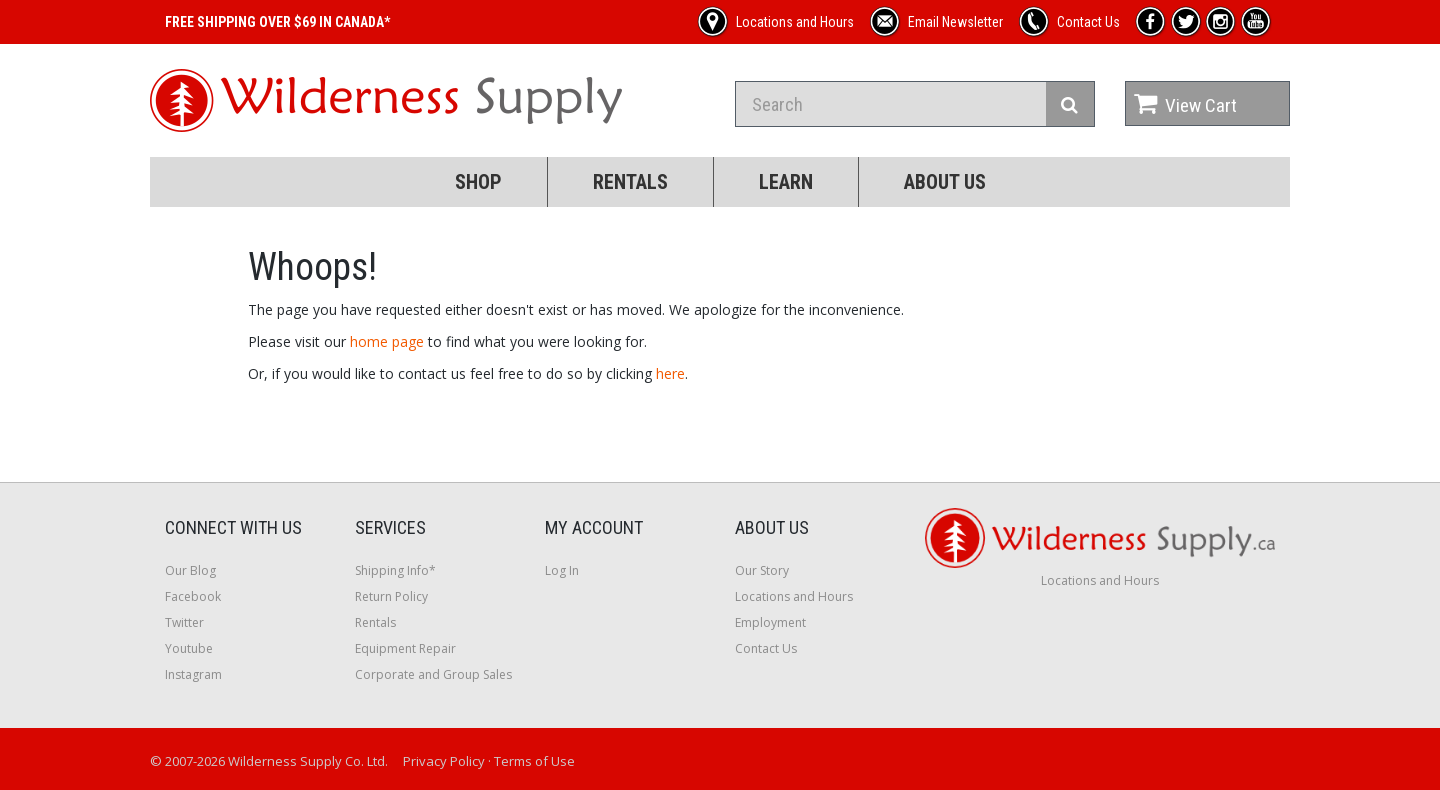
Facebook (193, 596)
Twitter (184, 622)
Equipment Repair (405, 648)
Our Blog (190, 570)
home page (387, 341)
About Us (945, 182)
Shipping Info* (395, 570)
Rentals (630, 182)
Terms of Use (534, 761)
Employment (770, 622)
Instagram (193, 674)
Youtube (189, 648)
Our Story (762, 570)
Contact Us (766, 648)
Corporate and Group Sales (433, 674)
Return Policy (391, 596)
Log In (562, 570)
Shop (478, 182)
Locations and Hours (794, 596)
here (670, 373)
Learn (786, 182)
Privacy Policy (444, 761)
